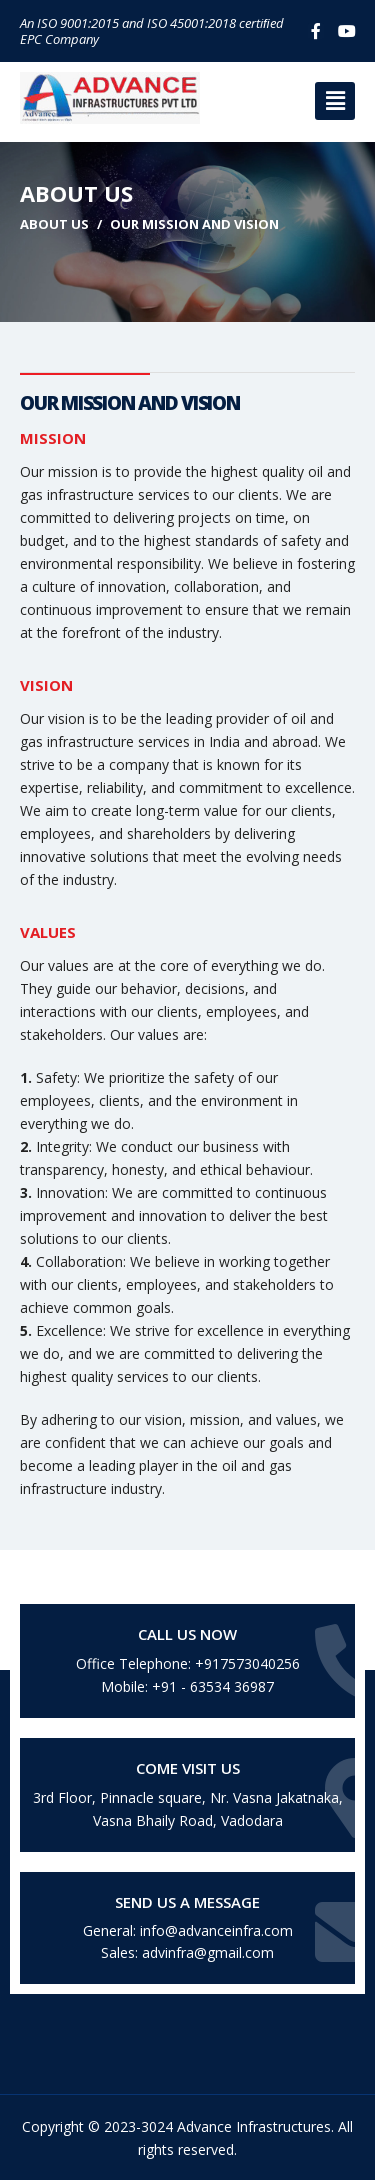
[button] (335, 101)
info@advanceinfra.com (216, 1930)
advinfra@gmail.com (208, 1952)
